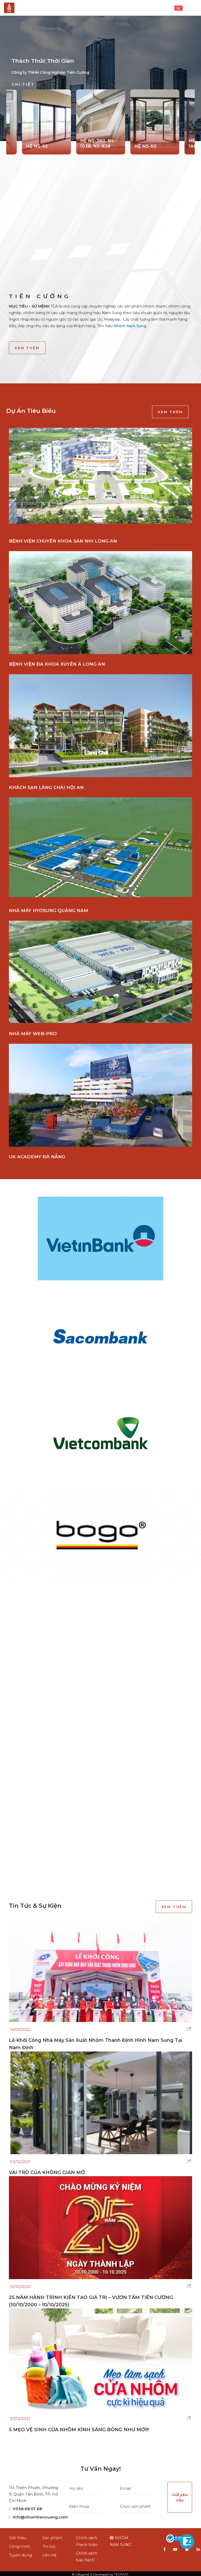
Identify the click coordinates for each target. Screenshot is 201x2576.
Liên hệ (49, 2553)
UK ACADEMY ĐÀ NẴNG (37, 1156)
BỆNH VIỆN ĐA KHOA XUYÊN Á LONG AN (57, 664)
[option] (100, 78)
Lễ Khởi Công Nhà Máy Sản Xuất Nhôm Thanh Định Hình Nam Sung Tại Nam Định (96, 2041)
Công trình (19, 2544)
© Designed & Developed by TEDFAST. (100, 2572)
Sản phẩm (52, 2535)
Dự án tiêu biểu (31, 410)
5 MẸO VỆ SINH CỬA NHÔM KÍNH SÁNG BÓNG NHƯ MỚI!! (79, 2427)
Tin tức (48, 2544)
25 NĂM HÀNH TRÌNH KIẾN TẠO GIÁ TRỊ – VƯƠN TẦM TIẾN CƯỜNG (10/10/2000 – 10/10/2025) (91, 2299)
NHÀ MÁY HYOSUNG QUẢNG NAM (48, 910)
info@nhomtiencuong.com (38, 2514)
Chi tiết (26, 84)
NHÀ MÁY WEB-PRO (33, 1033)
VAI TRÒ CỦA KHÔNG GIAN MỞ (47, 2170)
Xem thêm (27, 348)
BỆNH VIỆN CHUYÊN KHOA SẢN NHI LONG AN (63, 541)
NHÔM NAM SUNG (120, 2539)
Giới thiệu (17, 2535)
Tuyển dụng (20, 2553)
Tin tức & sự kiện (35, 1903)
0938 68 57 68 (25, 2506)
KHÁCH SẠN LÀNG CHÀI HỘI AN (46, 787)
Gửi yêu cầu (180, 2495)
